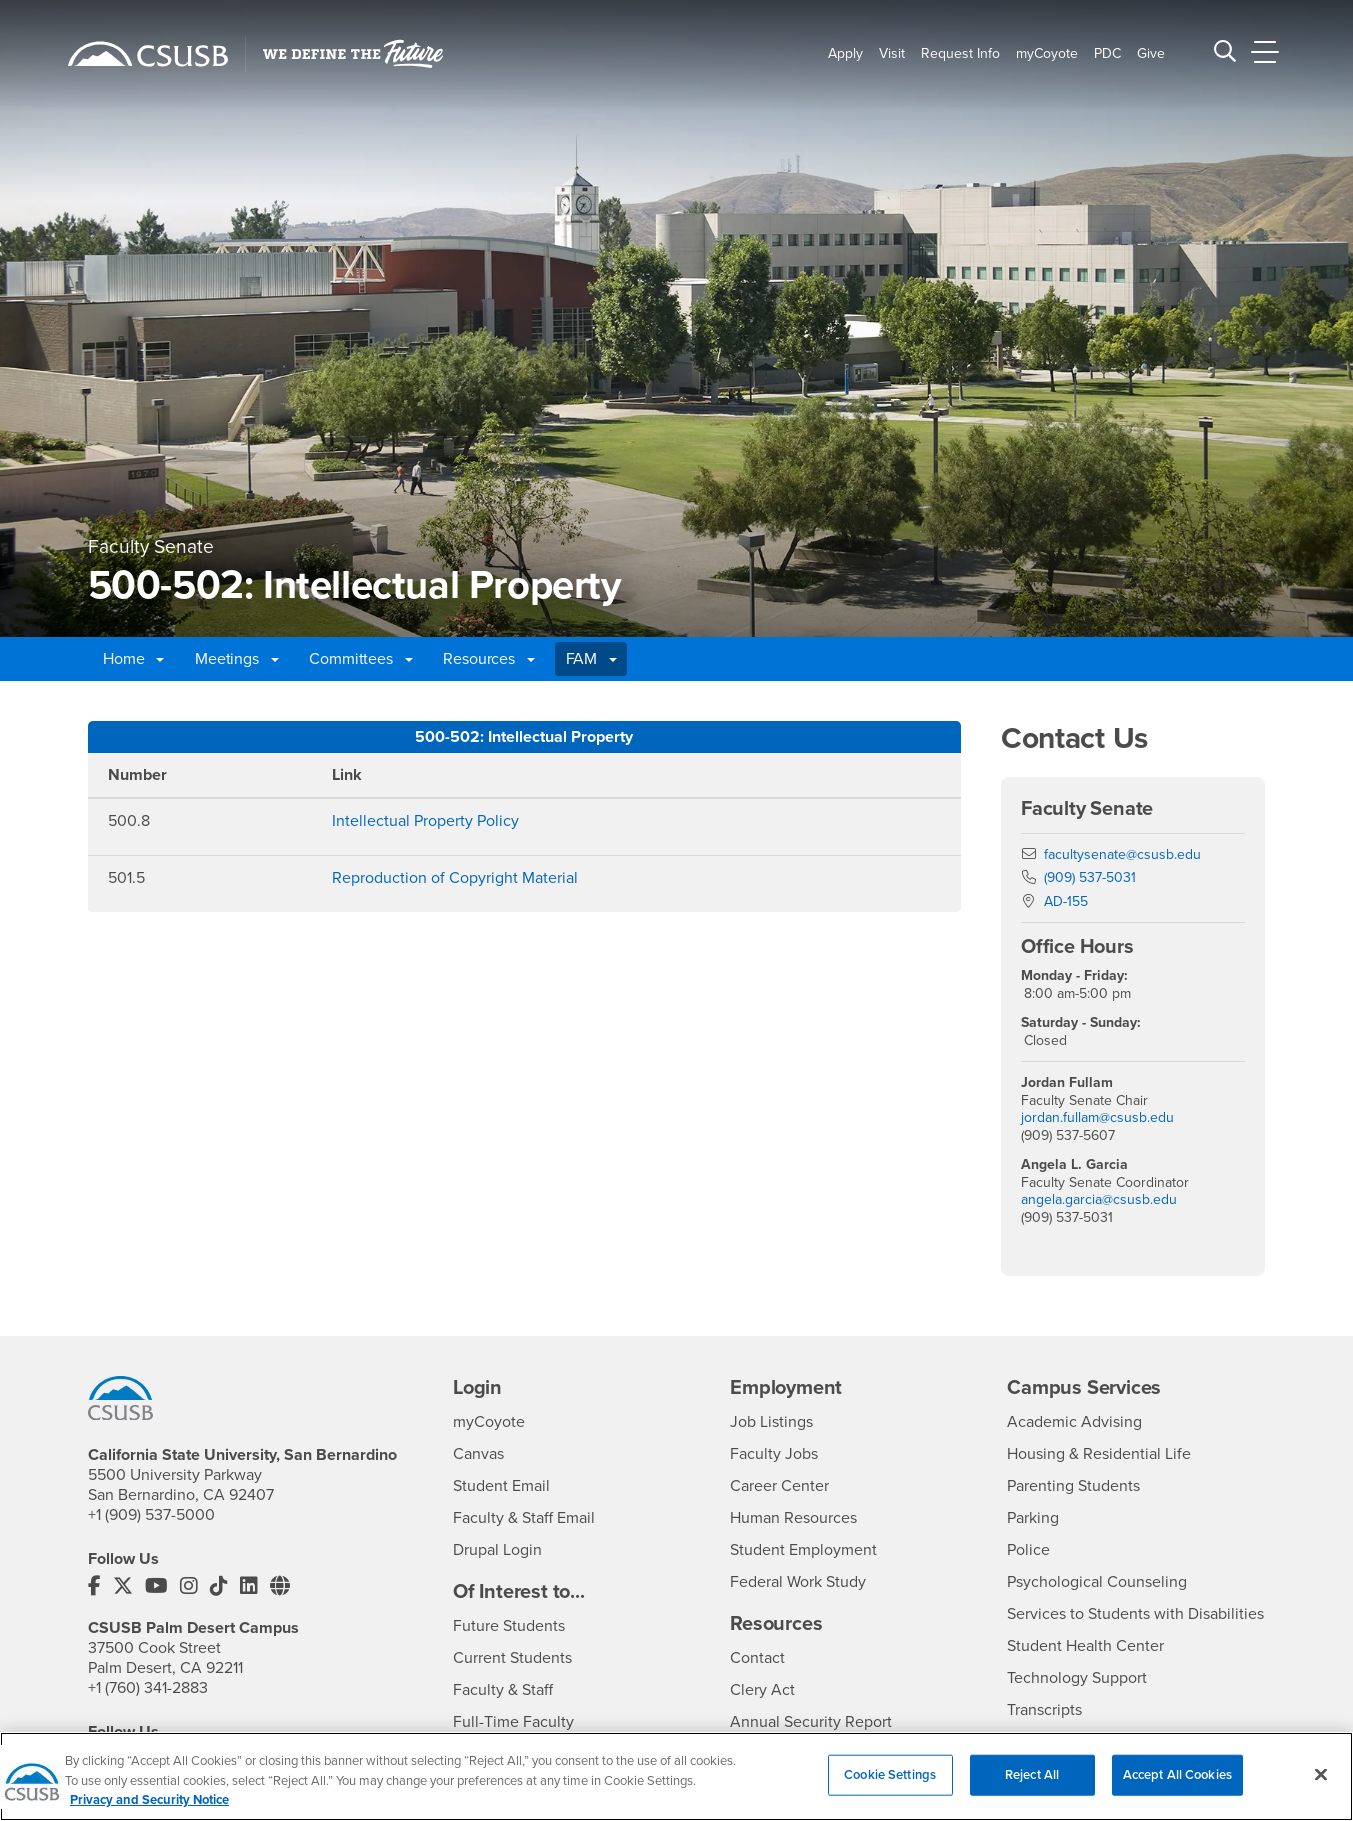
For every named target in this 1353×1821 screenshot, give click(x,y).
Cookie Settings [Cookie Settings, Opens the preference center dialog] (890, 1786)
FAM (591, 659)
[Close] (1321, 1786)
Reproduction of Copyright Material (455, 878)
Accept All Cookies (1177, 1786)
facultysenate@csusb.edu (1122, 854)
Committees (360, 659)
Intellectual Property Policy (425, 821)
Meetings (237, 659)
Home (133, 659)
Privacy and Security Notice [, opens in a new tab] (149, 1812)
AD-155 (1066, 901)
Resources (488, 659)
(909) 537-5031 (1090, 877)
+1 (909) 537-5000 (151, 1515)
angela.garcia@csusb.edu (1099, 1199)
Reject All (1032, 1786)
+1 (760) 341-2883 (148, 1688)
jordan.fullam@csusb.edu (1097, 1117)
